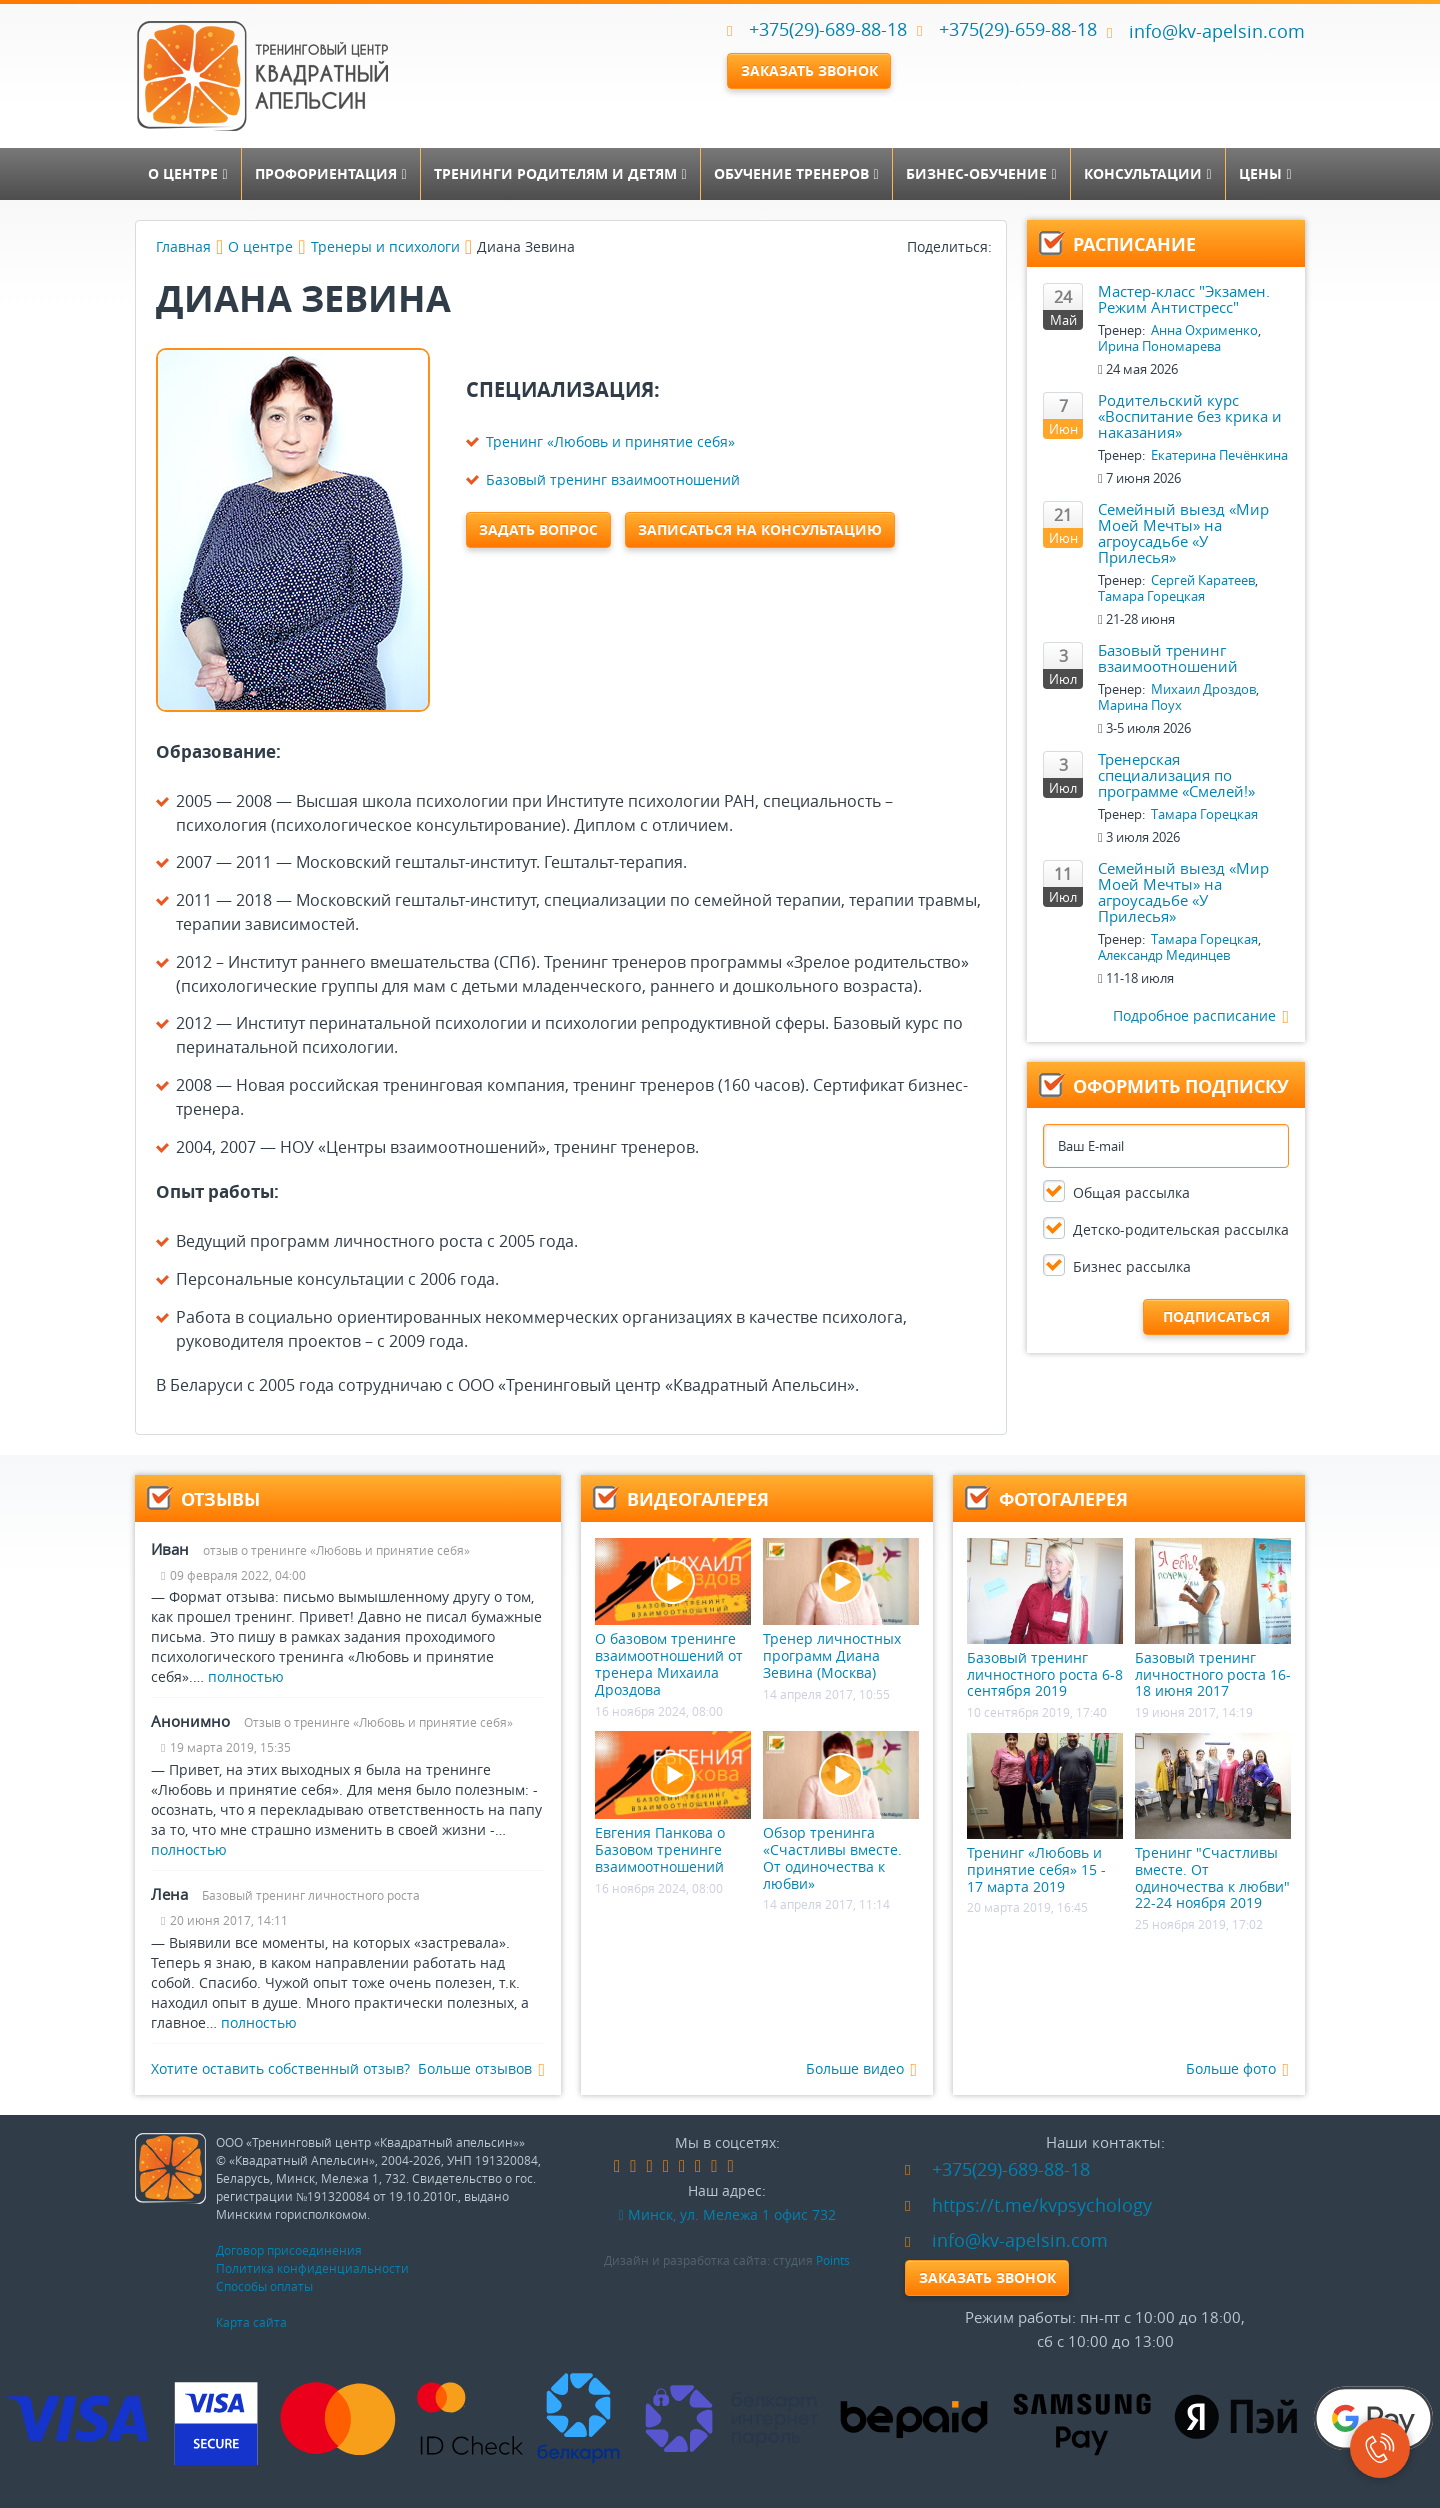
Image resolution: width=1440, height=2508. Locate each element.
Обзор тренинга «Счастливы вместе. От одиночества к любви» (841, 1811)
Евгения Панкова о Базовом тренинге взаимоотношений (673, 1803)
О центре (187, 173)
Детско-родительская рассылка (1181, 1229)
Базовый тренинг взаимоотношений (613, 479)
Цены (1265, 173)
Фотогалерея (1063, 1499)
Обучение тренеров (796, 173)
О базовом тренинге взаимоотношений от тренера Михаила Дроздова (673, 1618)
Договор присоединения (289, 2250)
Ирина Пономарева (1159, 346)
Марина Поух (1140, 705)
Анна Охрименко (1204, 330)
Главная (183, 246)
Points (833, 2260)
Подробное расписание (1201, 1016)
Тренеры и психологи (385, 246)
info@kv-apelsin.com (1206, 31)
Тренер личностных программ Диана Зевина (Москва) (841, 1610)
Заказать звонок (809, 70)
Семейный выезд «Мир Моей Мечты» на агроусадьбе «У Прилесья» (1183, 533)
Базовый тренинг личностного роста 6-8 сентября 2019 (1045, 1619)
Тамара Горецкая (1151, 596)
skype (731, 2166)
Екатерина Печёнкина (1219, 455)
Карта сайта (251, 2322)
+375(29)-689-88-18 (828, 29)
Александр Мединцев (1164, 955)
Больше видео (861, 2069)
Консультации (1147, 173)
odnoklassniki (649, 2166)
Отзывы (220, 1499)
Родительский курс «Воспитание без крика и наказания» (1190, 416)
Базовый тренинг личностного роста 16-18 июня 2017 (1213, 1619)
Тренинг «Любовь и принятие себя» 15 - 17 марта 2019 (1045, 1814)
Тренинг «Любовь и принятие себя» (610, 441)
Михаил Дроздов (1203, 689)
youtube (714, 2166)
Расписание (1134, 244)
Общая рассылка (1131, 1192)
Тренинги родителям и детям (560, 173)
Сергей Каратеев (1203, 580)
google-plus (682, 2166)
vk (633, 2166)
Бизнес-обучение (981, 173)
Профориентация (330, 173)
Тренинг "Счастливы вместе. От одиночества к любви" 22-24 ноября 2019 (1213, 1822)
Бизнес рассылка (1132, 1266)
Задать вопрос (538, 529)
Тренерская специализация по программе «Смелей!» (1176, 775)
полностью (246, 1676)
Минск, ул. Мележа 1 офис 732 (726, 2214)
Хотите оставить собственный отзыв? (280, 2069)
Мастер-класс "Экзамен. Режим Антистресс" (1184, 299)
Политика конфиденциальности (312, 2268)
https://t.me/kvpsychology (1028, 2205)
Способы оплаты (264, 2286)
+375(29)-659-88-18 (1018, 29)
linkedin (666, 2166)
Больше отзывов (481, 2069)
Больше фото (1237, 2069)
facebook (617, 2166)
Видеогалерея (698, 1499)
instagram (698, 2166)
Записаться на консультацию (760, 529)
